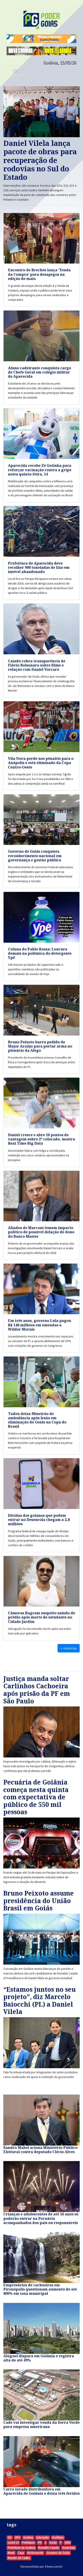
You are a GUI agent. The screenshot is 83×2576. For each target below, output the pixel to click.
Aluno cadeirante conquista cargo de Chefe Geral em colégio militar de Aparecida (39, 372)
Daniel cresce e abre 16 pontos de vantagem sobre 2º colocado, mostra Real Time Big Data (41, 1139)
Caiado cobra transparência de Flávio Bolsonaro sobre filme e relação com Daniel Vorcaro (36, 665)
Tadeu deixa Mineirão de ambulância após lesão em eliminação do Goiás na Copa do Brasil (37, 1420)
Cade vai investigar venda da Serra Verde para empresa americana (41, 2424)
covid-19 (13, 2543)
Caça (21, 2553)
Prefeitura (28, 2543)
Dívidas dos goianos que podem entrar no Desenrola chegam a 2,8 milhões (39, 1519)
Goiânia (28, 2537)
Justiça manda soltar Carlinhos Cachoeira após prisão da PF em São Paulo (36, 1689)
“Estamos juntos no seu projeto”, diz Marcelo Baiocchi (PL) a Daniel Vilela (39, 2000)
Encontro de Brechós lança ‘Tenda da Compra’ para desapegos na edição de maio (39, 274)
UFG (17, 2537)
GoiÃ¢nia (57, 2537)
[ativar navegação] (15, 71)
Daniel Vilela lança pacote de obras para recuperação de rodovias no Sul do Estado (40, 160)
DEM (67, 2543)
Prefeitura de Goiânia (21, 2548)
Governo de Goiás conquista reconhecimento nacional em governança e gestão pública (35, 855)
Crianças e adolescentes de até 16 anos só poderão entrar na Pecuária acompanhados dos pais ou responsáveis (40, 2218)
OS (10, 2537)
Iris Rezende (35, 2553)
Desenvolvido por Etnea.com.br (41, 2566)
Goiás (52, 2543)
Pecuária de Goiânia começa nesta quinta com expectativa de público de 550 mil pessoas (36, 1797)
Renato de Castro (19, 2558)
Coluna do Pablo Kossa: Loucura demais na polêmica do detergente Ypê (39, 953)
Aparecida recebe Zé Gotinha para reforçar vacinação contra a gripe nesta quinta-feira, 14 (39, 469)
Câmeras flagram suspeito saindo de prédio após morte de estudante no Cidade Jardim (41, 1617)
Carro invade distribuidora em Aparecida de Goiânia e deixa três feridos (41, 2491)
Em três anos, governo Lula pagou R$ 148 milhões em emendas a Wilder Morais (39, 1324)
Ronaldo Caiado (48, 2548)
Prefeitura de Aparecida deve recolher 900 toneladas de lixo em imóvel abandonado (38, 567)
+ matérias (68, 1648)
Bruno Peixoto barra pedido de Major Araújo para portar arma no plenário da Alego (40, 1046)
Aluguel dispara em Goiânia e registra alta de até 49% (38, 2358)
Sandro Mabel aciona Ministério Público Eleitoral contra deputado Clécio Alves (40, 2149)
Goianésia (68, 2548)
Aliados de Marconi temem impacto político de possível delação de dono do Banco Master (41, 1232)
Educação (42, 2537)
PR (39, 2543)
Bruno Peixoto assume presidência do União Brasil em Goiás (38, 1900)
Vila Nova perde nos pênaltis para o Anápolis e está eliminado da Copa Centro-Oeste (40, 762)
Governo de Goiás (57, 2553)
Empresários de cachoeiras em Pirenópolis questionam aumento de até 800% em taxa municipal (40, 2289)
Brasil (11, 2553)
